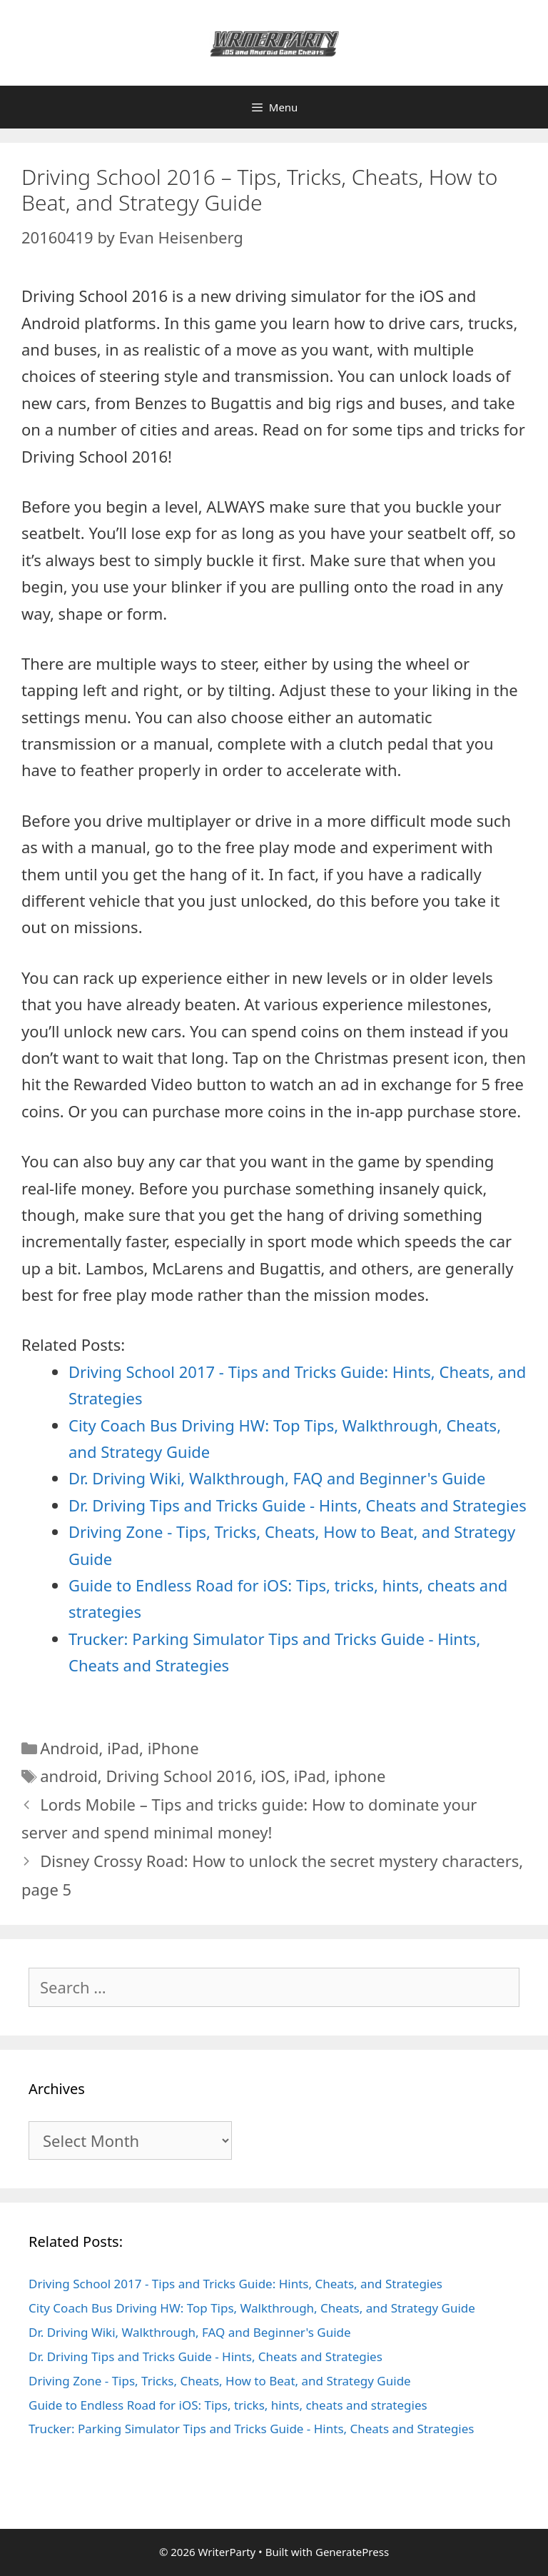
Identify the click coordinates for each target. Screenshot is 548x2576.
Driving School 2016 (179, 1775)
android (69, 1775)
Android (69, 1748)
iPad (123, 1748)
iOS (272, 1775)
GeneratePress (352, 2552)
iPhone (173, 1748)
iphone (359, 1775)
